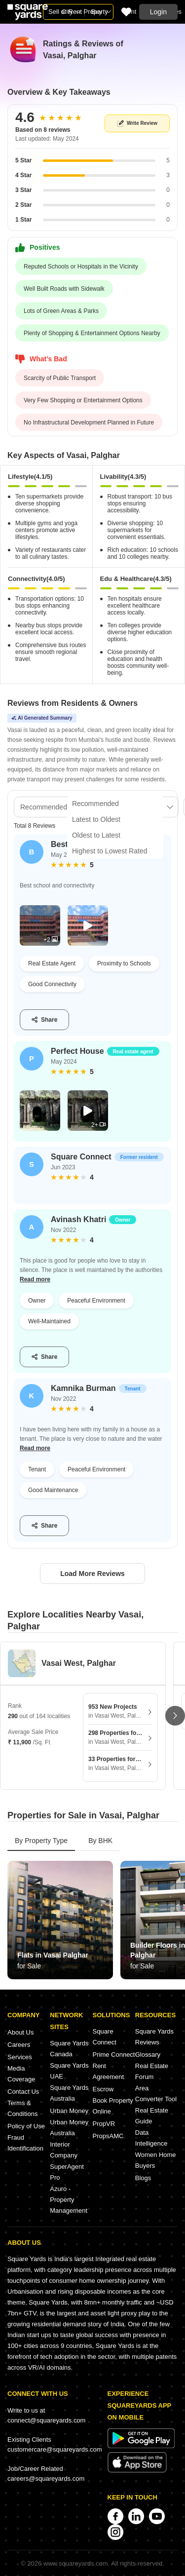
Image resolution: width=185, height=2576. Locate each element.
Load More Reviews (92, 1573)
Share (44, 1019)
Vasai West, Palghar (78, 1663)
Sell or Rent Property (78, 11)
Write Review (137, 123)
